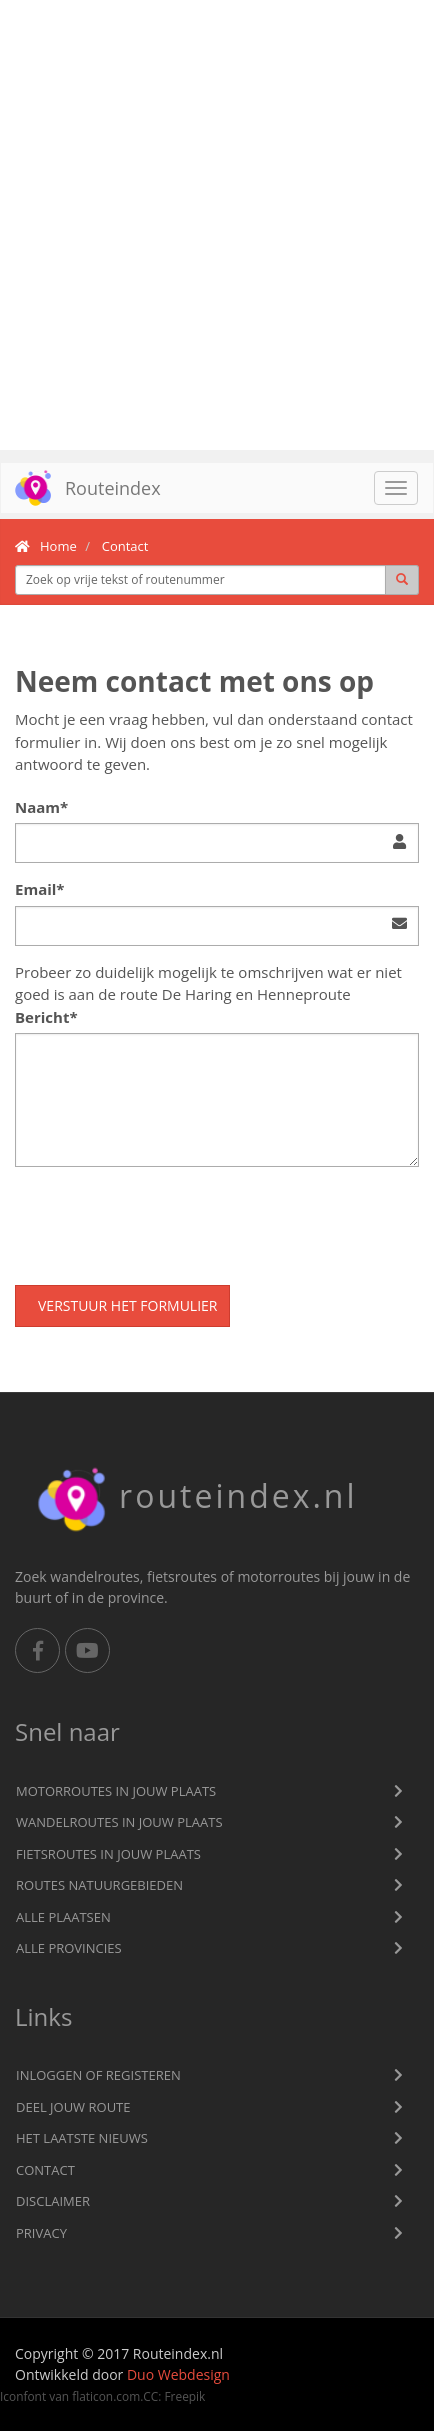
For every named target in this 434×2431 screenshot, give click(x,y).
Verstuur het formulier (127, 1305)
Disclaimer (53, 2201)
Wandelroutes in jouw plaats (119, 1822)
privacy (41, 2233)
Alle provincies (69, 1948)
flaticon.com (106, 2396)
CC (150, 2396)
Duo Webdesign (178, 2374)
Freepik (184, 2396)
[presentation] (167, 1221)
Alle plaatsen (63, 1917)
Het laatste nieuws (82, 2138)
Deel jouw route (73, 2107)
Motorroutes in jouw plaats (116, 1791)
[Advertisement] (217, 225)
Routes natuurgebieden (99, 1885)
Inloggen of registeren (98, 2075)
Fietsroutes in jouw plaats (108, 1854)
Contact (45, 2170)
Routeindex (81, 488)
